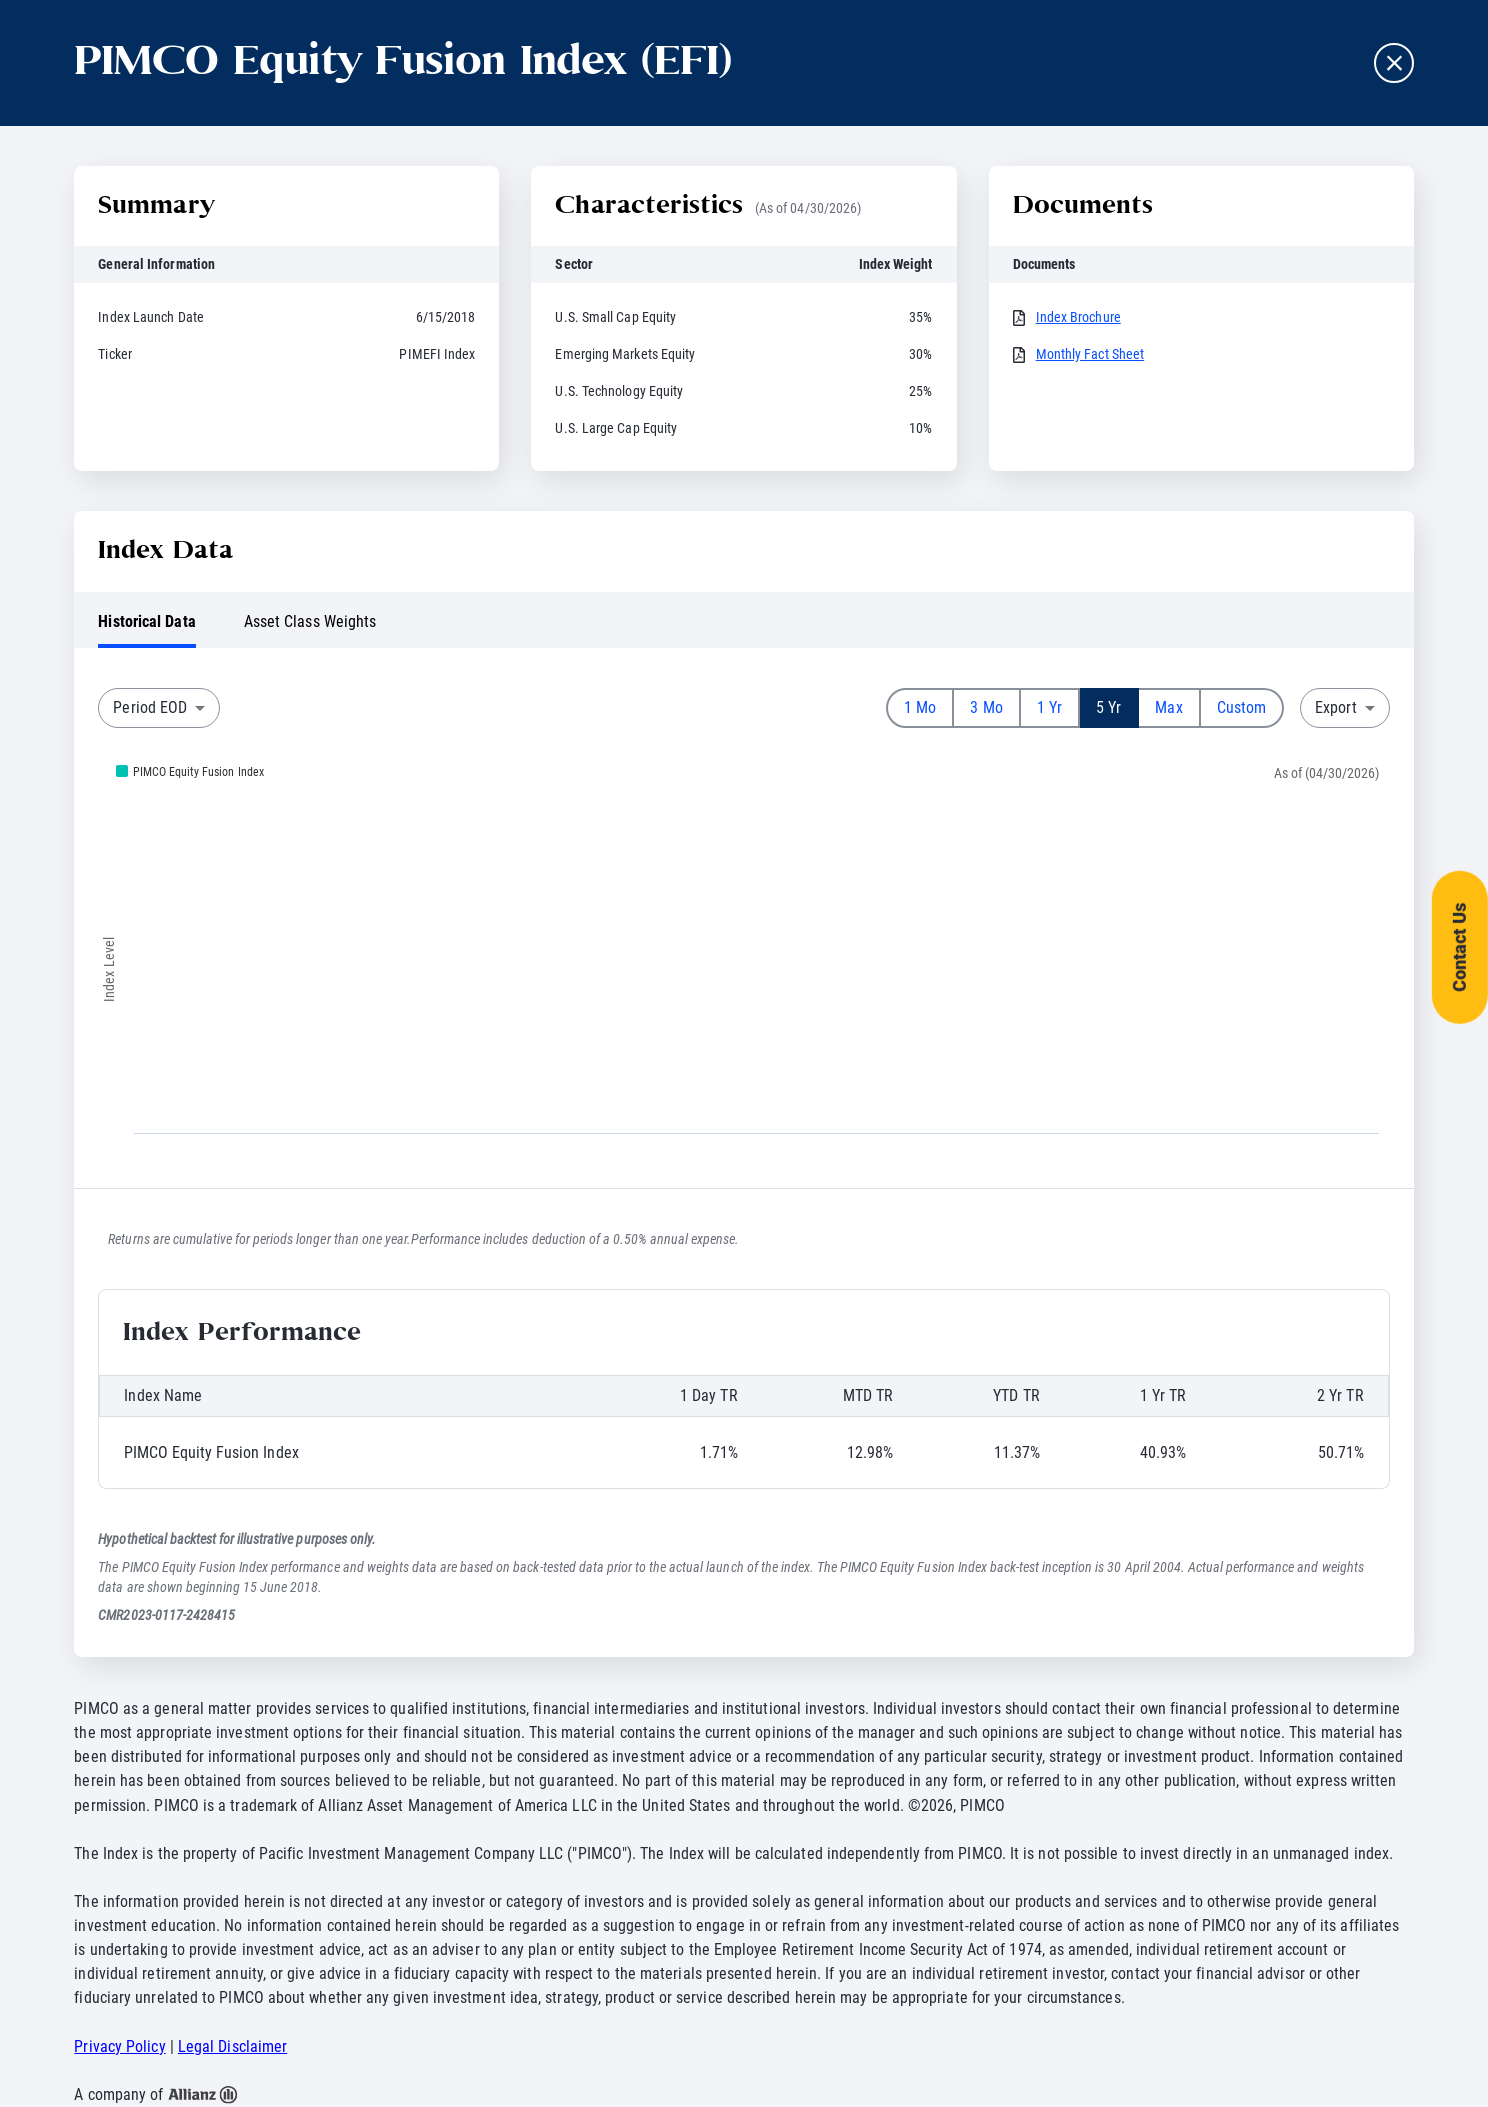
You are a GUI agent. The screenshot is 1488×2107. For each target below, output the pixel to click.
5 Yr (1108, 707)
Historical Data (146, 621)
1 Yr (1049, 707)
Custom (1242, 707)
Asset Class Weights (310, 621)
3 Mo (986, 707)
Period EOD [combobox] (150, 707)
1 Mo (920, 707)
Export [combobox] (1336, 707)
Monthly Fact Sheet (1090, 354)
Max (1168, 707)
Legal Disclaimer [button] (232, 2046)
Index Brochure (1078, 317)
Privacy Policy (119, 2046)
